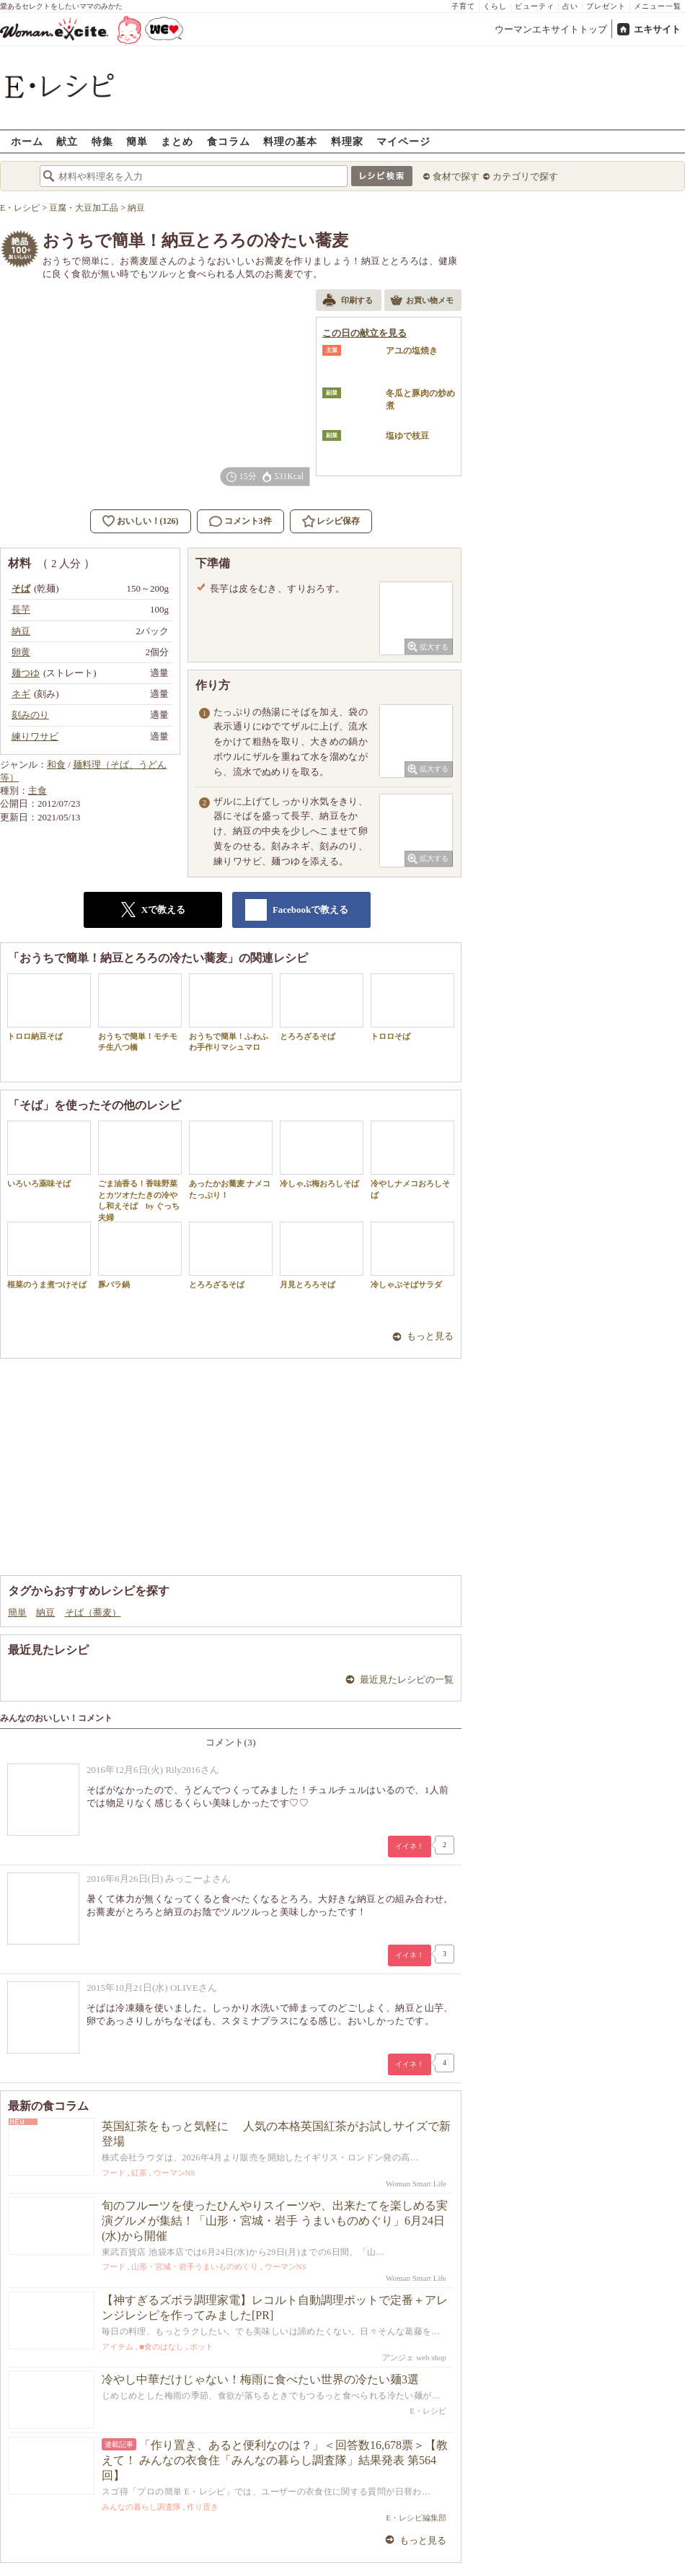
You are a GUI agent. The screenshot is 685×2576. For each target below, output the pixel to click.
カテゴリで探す (525, 176)
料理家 (347, 141)
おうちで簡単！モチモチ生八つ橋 (140, 1012)
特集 (102, 141)
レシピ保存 (338, 521)
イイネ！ (409, 1846)
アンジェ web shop (414, 2357)
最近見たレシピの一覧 (407, 1679)
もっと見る (430, 1336)
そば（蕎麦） (93, 1612)
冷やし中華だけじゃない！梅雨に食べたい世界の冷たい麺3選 (260, 2379)
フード (113, 2172)
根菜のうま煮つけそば (49, 1255)
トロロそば (412, 1007)
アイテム (117, 2346)
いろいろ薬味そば (49, 1154)
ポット (201, 2346)
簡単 (137, 141)
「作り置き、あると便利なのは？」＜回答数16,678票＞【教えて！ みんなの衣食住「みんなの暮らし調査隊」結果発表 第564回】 (275, 2460)
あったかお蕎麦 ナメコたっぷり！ (231, 1160)
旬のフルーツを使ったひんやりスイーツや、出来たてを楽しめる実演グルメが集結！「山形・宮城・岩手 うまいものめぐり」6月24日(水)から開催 (275, 2220)
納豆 (45, 1612)
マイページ (403, 141)
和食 (56, 764)
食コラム (228, 141)
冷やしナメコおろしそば (412, 1160)
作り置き (202, 2506)
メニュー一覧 (657, 6)
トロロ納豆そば (49, 1007)
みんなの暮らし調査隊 (141, 2506)
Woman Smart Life (416, 2183)
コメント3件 (240, 521)
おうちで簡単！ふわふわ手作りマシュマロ (231, 1012)
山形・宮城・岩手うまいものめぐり (194, 2266)
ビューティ (534, 6)
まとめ (177, 141)
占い (570, 6)
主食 (37, 790)
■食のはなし (161, 2346)
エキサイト (657, 29)
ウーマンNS (174, 2172)
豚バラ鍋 (140, 1255)
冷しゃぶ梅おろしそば (321, 1154)
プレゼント (606, 6)
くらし (495, 6)
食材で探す (456, 176)
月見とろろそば (321, 1255)
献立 (67, 141)
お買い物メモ (422, 301)
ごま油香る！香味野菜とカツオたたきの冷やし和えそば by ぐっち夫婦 (140, 1171)
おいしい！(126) (148, 521)
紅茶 (139, 2172)
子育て (463, 6)
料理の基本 (290, 141)
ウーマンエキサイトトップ (551, 29)
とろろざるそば (321, 1007)
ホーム (27, 141)
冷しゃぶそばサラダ (412, 1255)
